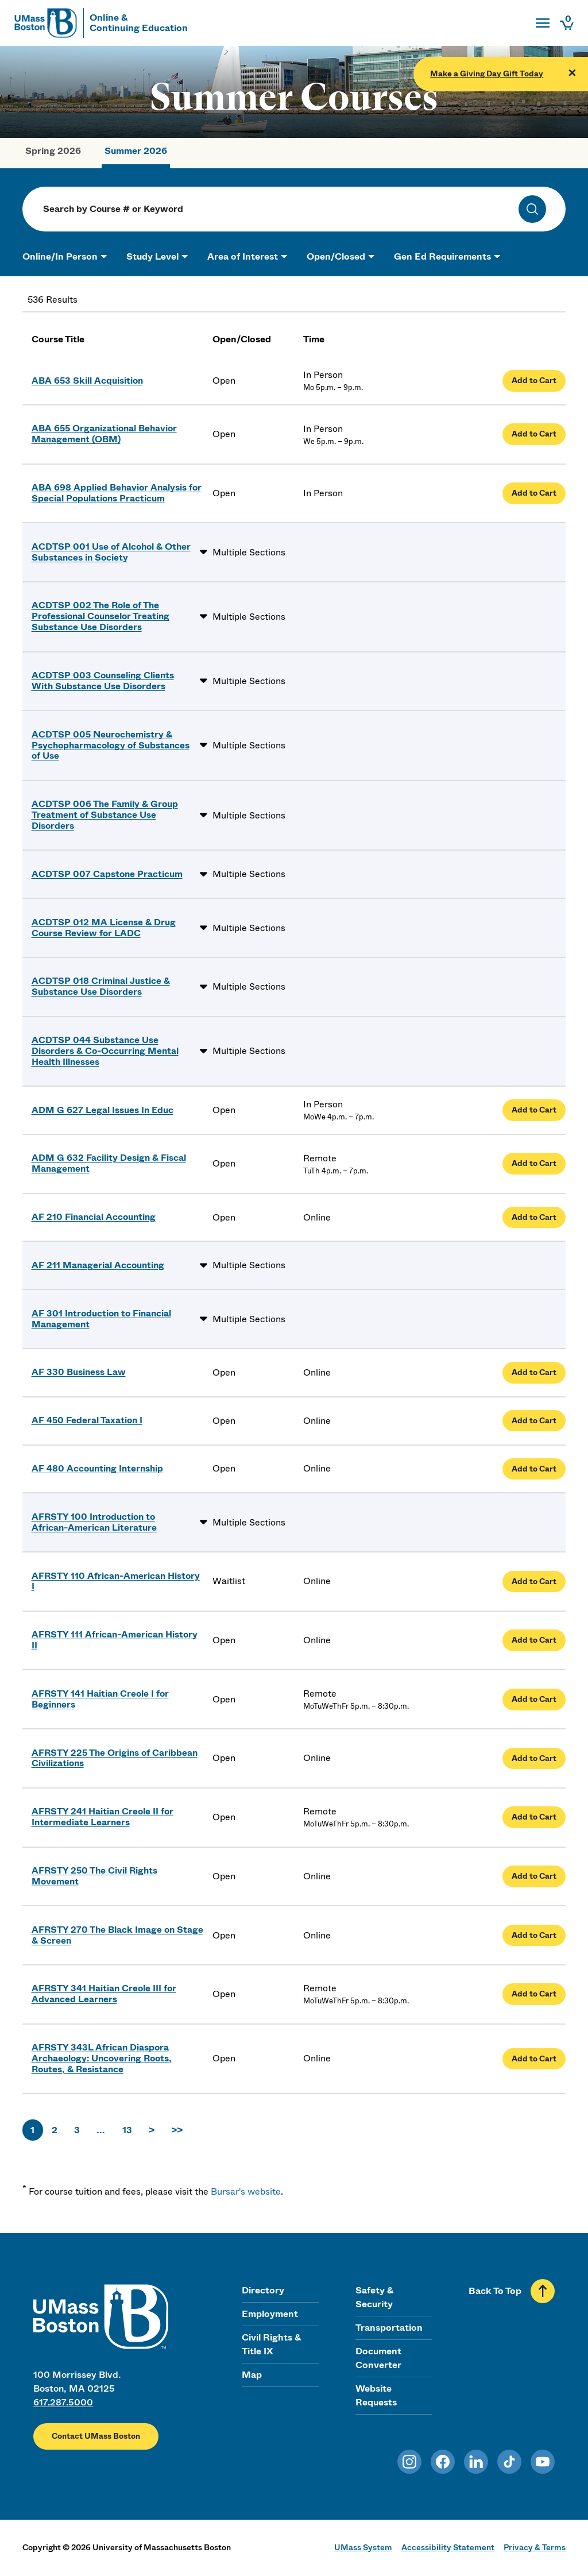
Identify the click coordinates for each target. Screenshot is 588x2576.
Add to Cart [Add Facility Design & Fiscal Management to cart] (534, 1163)
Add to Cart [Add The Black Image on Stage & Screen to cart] (534, 1935)
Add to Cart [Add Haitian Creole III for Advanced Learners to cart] (534, 1993)
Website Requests (376, 2395)
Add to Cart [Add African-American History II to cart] (534, 1640)
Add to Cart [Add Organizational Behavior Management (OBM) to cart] (534, 433)
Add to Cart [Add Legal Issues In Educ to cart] (534, 1109)
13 (127, 2130)
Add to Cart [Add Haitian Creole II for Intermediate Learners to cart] (534, 1817)
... (100, 2130)
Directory (263, 2290)
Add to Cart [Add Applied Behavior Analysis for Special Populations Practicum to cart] (534, 493)
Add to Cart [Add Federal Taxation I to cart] (534, 1420)
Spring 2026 (53, 150)
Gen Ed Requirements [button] (442, 256)
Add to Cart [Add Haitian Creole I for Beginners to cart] (534, 1699)
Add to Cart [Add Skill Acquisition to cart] (534, 380)
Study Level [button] (152, 256)
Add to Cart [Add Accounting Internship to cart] (534, 1468)
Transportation (389, 2327)
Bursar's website (246, 2191)
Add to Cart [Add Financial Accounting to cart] (534, 1217)
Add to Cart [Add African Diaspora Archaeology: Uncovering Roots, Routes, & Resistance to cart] (534, 2058)
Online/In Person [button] (60, 256)
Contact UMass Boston (96, 2436)
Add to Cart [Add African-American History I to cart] (534, 1581)
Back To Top (495, 2290)
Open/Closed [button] (336, 256)
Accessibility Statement (447, 2547)
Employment (270, 2313)
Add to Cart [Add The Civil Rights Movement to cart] (534, 1876)
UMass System (363, 2547)
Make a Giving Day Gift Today (486, 73)
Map (252, 2374)
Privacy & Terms (535, 2547)
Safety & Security (374, 2297)
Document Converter (378, 2358)
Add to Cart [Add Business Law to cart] (534, 1372)
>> (177, 2130)
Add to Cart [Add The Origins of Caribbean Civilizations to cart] (534, 1758)
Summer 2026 (136, 150)
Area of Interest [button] (242, 256)
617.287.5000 (63, 2402)
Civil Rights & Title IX (271, 2344)
